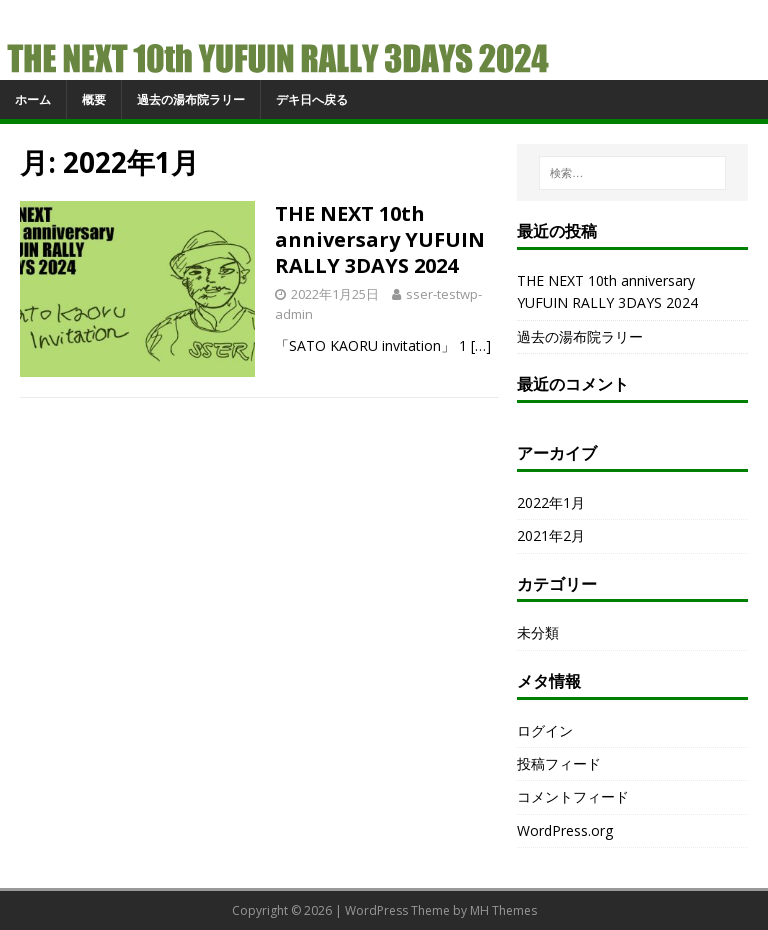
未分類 (538, 632)
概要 (94, 99)
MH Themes (503, 910)
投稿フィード (559, 763)
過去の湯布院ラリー (191, 99)
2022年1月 (551, 502)
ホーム (33, 99)
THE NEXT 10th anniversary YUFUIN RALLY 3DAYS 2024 (380, 239)
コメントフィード (573, 796)
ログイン (545, 730)
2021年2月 (551, 535)
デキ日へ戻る (312, 99)
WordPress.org (565, 830)
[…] (481, 345)
